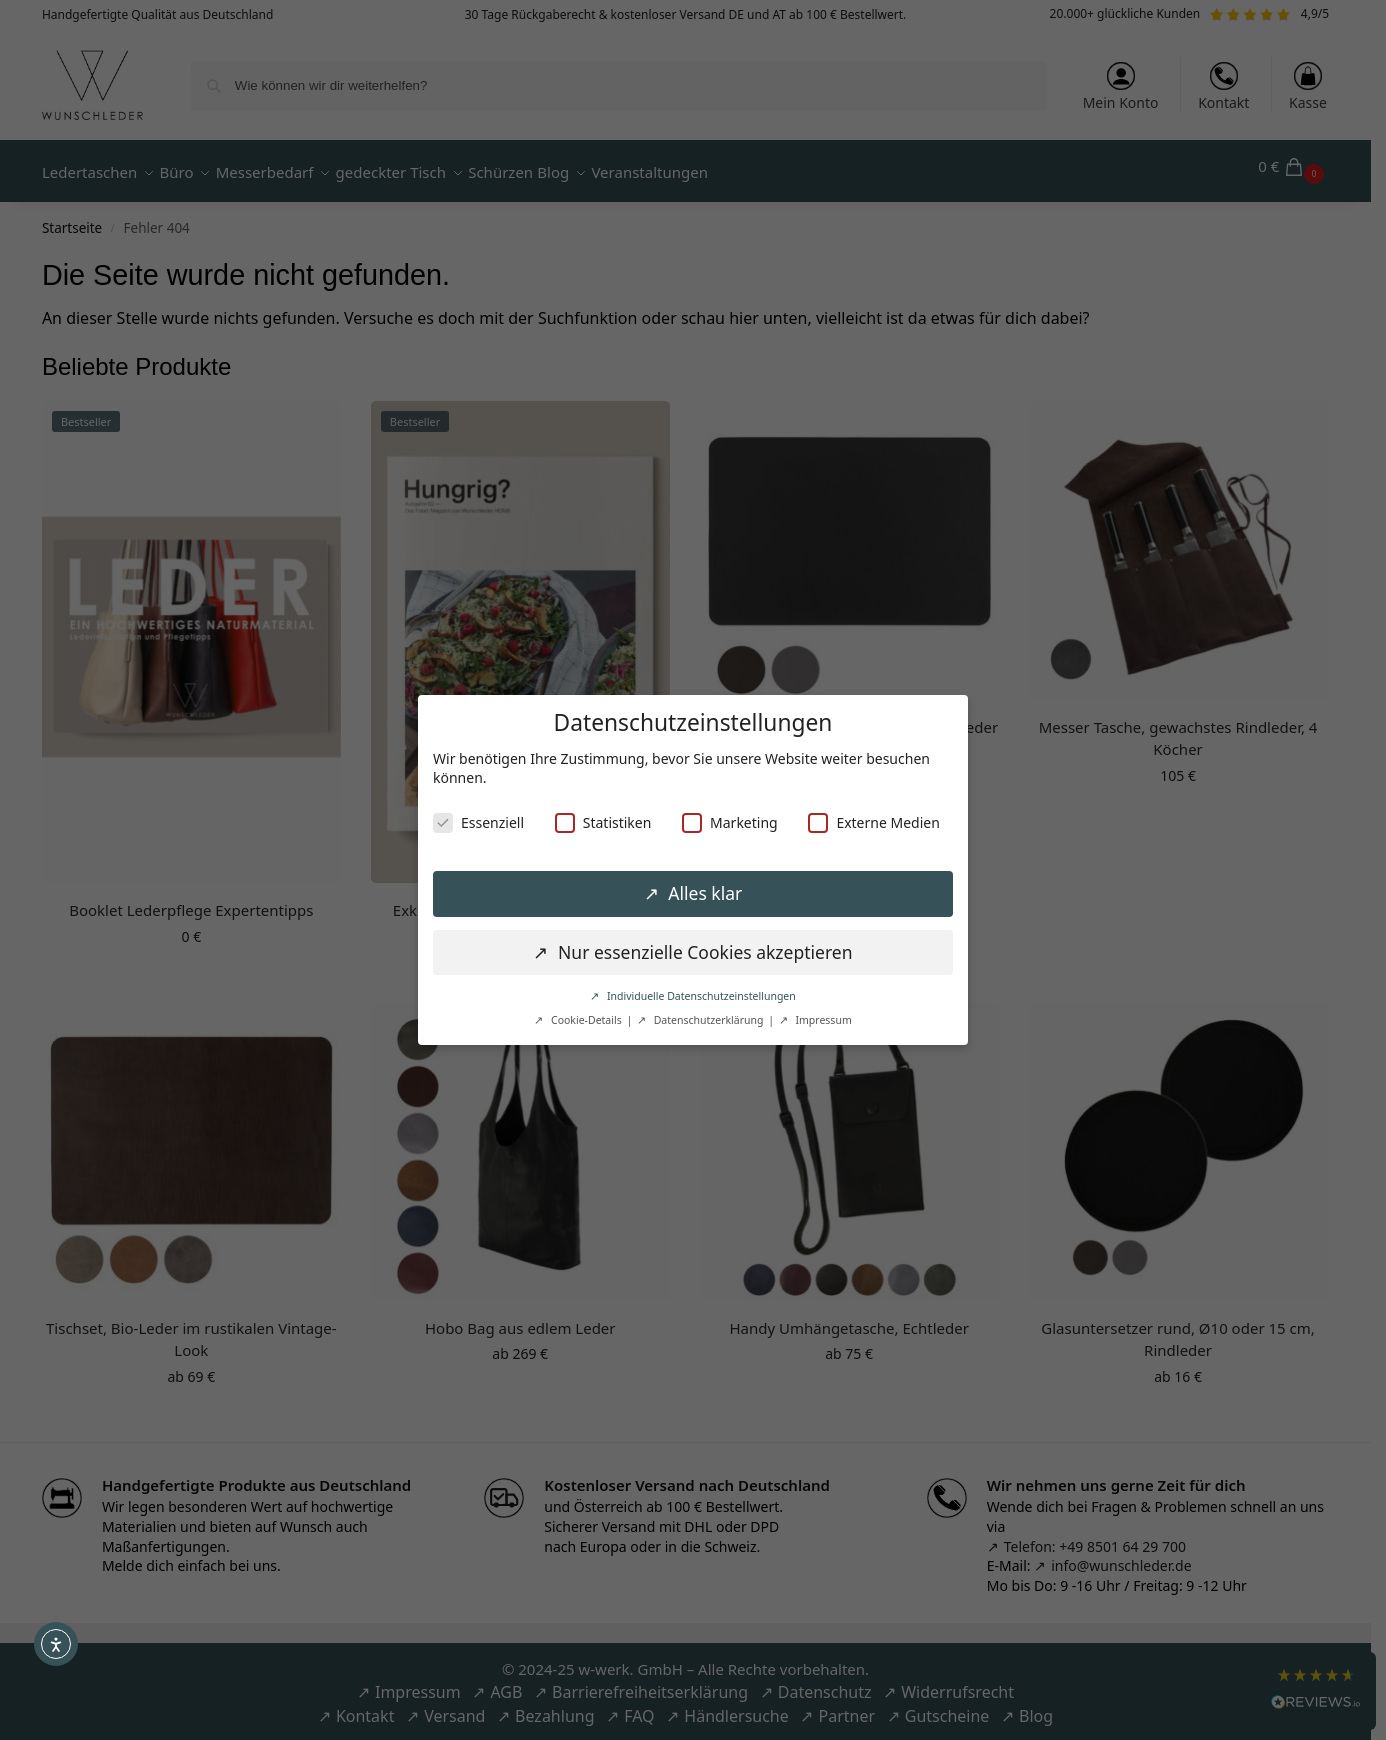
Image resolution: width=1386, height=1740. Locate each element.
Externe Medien (873, 822)
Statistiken (603, 822)
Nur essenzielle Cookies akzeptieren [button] (702, 952)
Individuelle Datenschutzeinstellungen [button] (700, 996)
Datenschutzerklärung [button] (708, 1020)
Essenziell (478, 822)
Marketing (730, 822)
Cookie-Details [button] (586, 1020)
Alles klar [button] (703, 893)
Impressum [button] (822, 1020)
